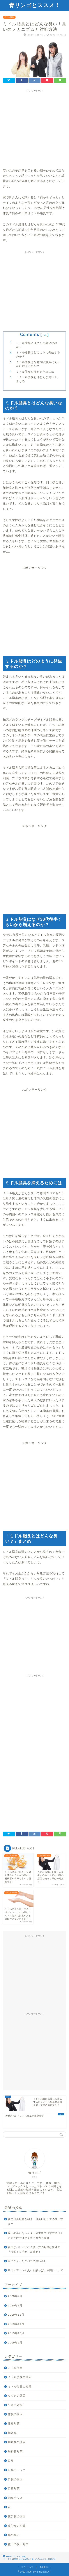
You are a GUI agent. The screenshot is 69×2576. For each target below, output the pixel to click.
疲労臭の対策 (17, 2525)
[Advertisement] (34, 128)
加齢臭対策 (15, 2451)
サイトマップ (27, 2567)
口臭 (11, 2460)
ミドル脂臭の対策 (19, 2386)
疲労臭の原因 (17, 2516)
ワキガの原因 (17, 2395)
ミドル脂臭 (9, 17)
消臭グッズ (15, 2497)
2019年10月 (16, 2333)
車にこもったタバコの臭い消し (27, 2261)
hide (44, 335)
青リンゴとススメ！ (34, 5)
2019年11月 (16, 2323)
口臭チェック (17, 2469)
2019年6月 (15, 2342)
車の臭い (14, 2534)
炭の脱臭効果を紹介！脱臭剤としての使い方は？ (35, 2221)
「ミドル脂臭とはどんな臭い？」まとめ (38, 379)
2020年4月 (15, 2296)
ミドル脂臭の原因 (19, 2377)
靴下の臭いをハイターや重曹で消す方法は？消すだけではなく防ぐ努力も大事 (35, 2235)
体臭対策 (14, 2423)
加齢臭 (12, 2432)
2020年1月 (15, 2305)
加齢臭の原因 (17, 2442)
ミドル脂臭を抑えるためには (35, 371)
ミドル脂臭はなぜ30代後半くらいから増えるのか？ (38, 364)
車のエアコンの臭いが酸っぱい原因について (35, 2270)
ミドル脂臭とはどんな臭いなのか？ (36, 345)
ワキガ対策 (15, 2405)
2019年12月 (16, 2314)
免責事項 (44, 2567)
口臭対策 (14, 2488)
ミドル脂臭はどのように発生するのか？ (38, 354)
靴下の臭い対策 (18, 2544)
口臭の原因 (15, 2479)
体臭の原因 (15, 2414)
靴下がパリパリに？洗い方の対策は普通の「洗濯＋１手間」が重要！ (34, 2249)
